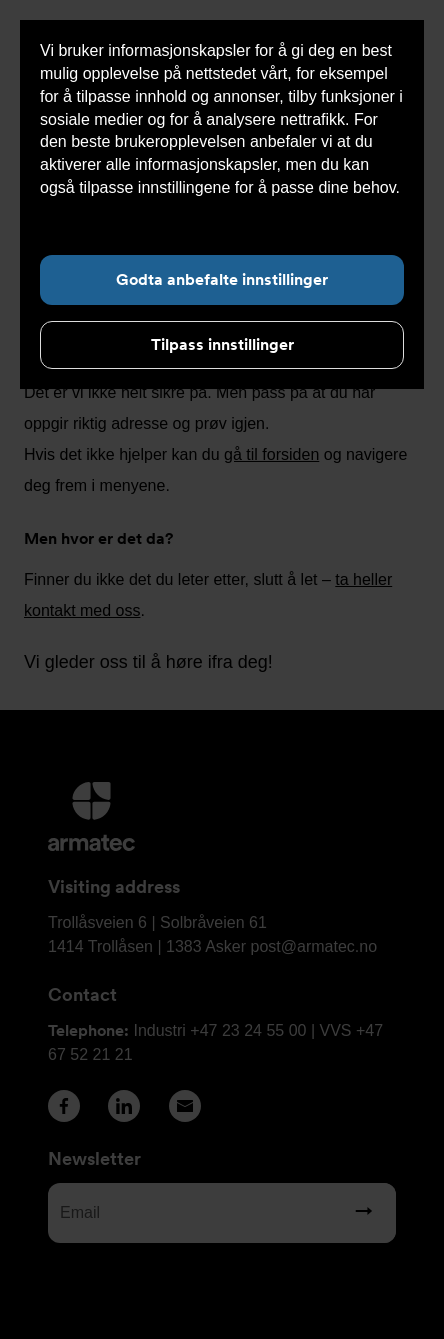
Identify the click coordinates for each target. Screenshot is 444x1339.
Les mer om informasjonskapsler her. (171, 210)
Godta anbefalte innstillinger (222, 279)
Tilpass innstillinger (222, 344)
